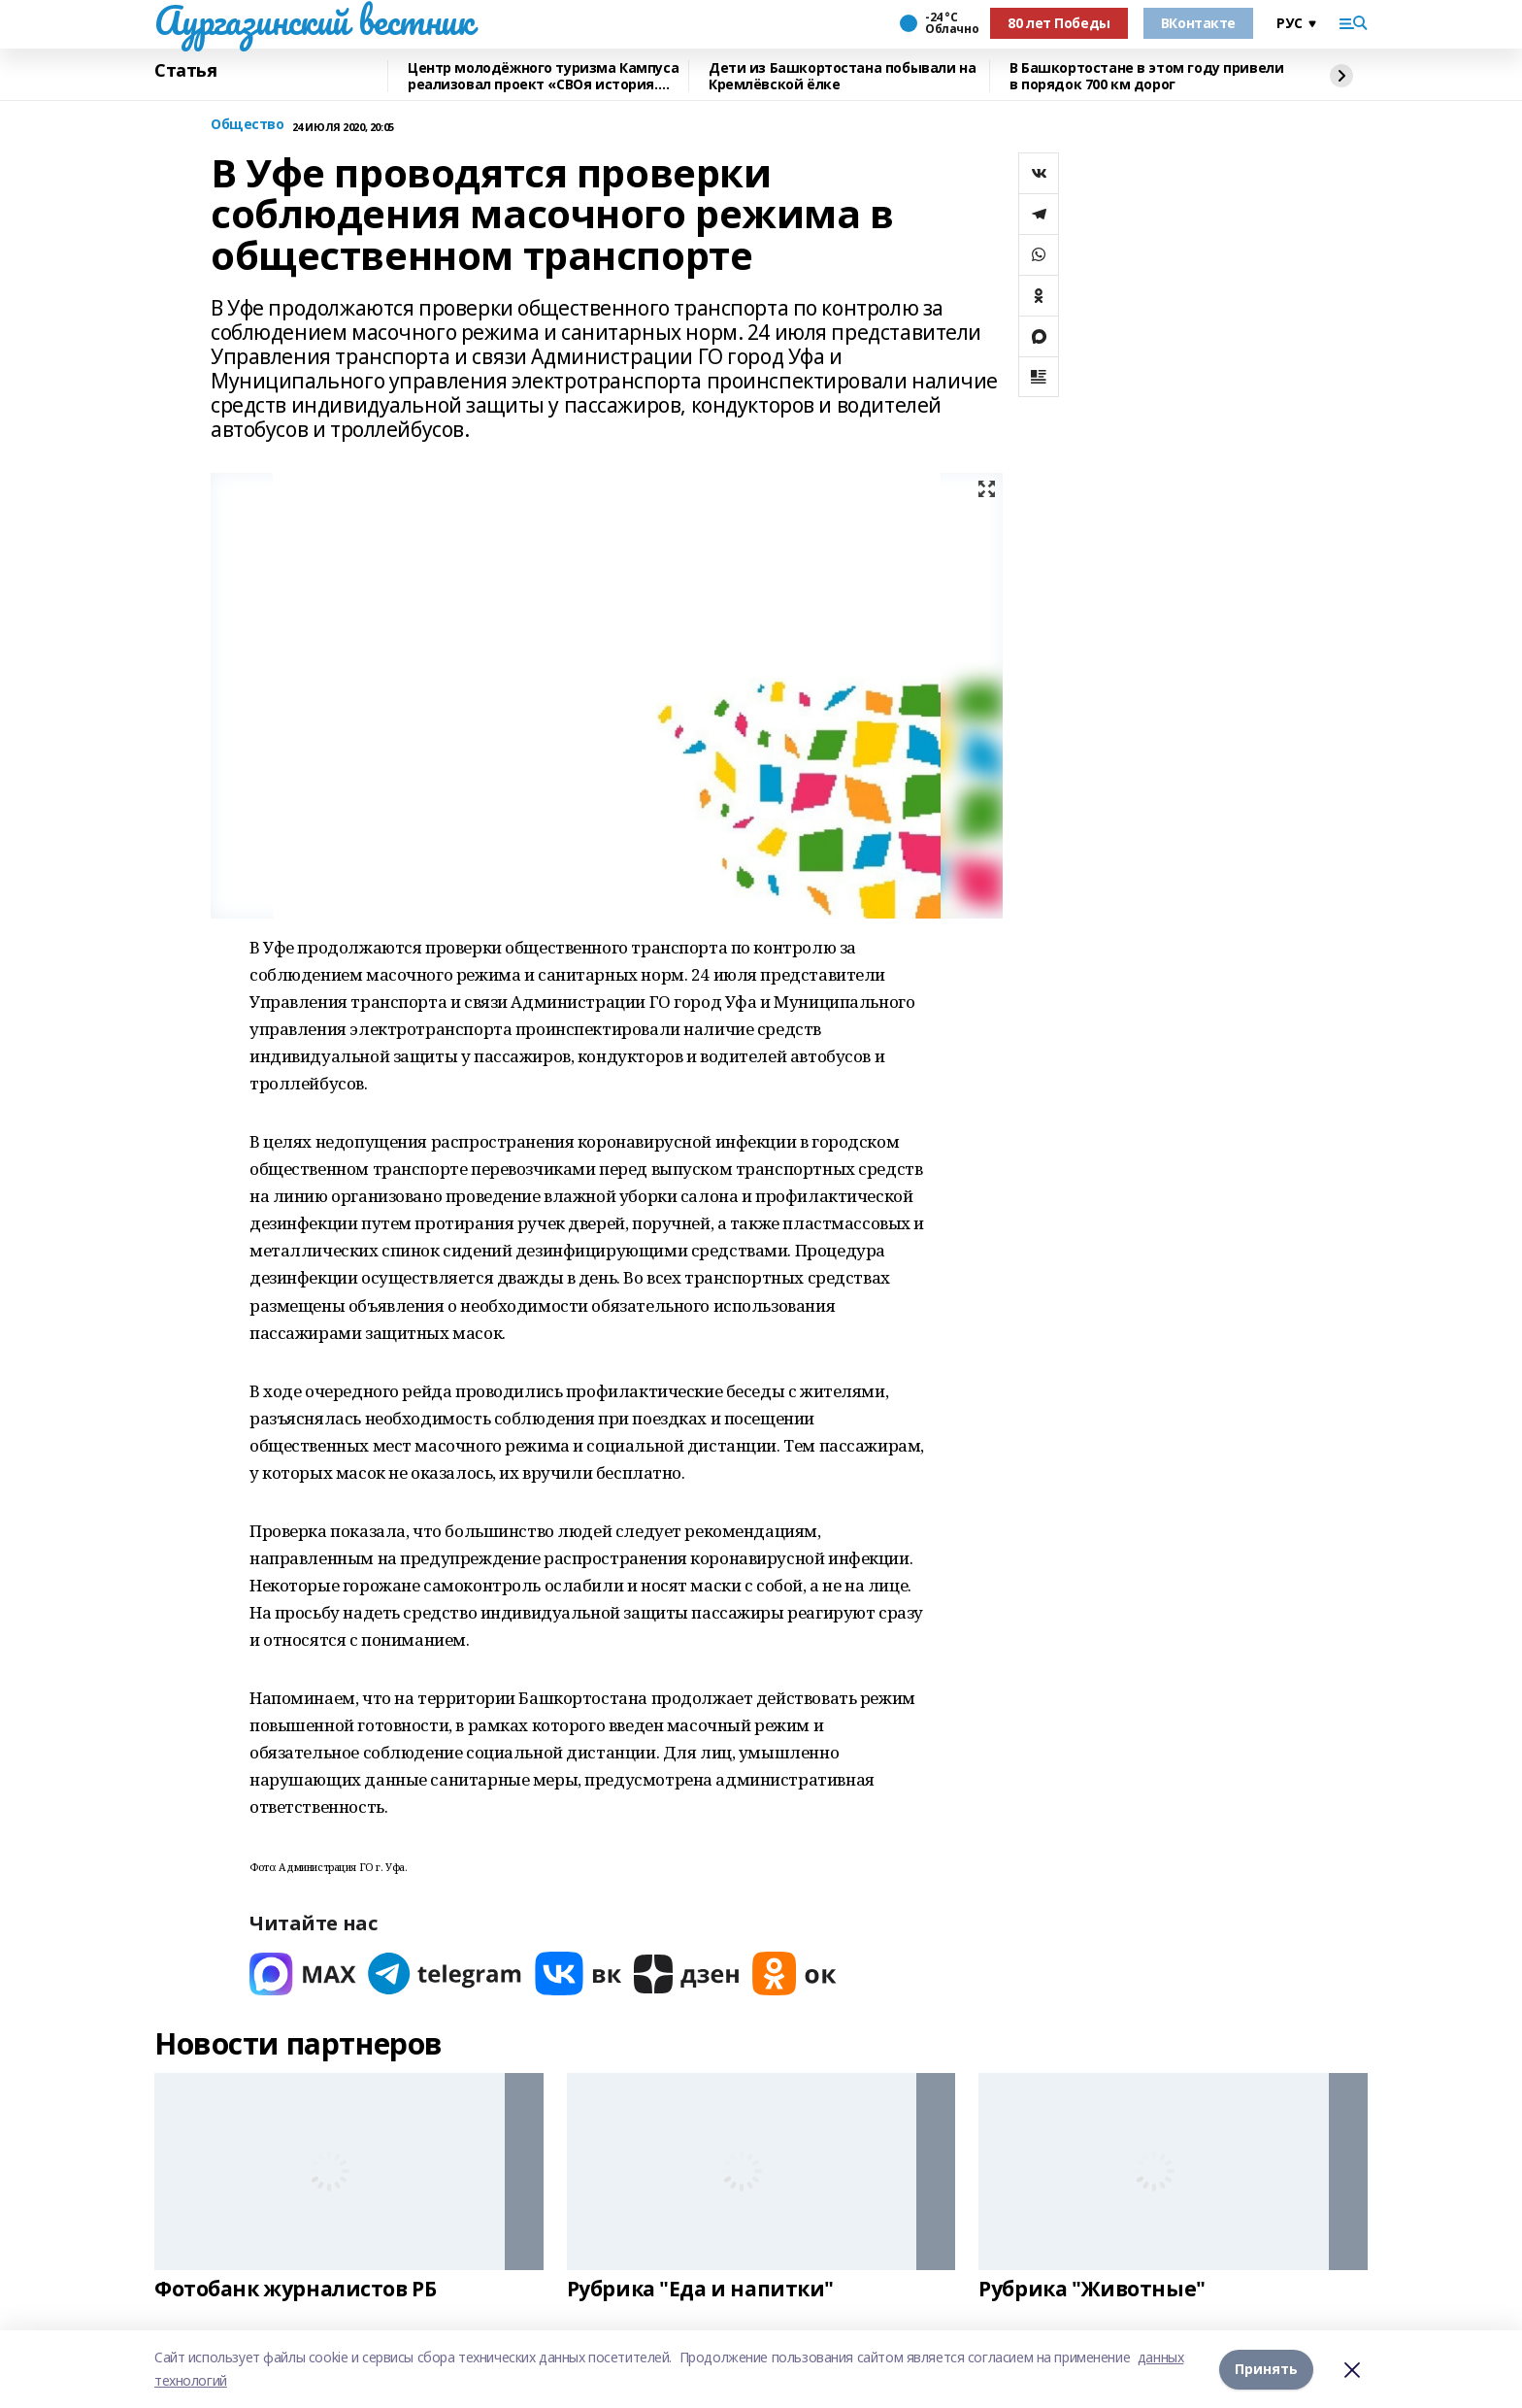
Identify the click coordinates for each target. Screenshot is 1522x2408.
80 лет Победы (1059, 23)
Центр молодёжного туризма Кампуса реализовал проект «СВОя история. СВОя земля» (543, 76)
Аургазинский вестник (314, 20)
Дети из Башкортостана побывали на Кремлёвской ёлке (842, 76)
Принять (1266, 2368)
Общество (247, 125)
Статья (185, 71)
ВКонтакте (1198, 23)
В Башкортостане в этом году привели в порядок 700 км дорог (1146, 76)
